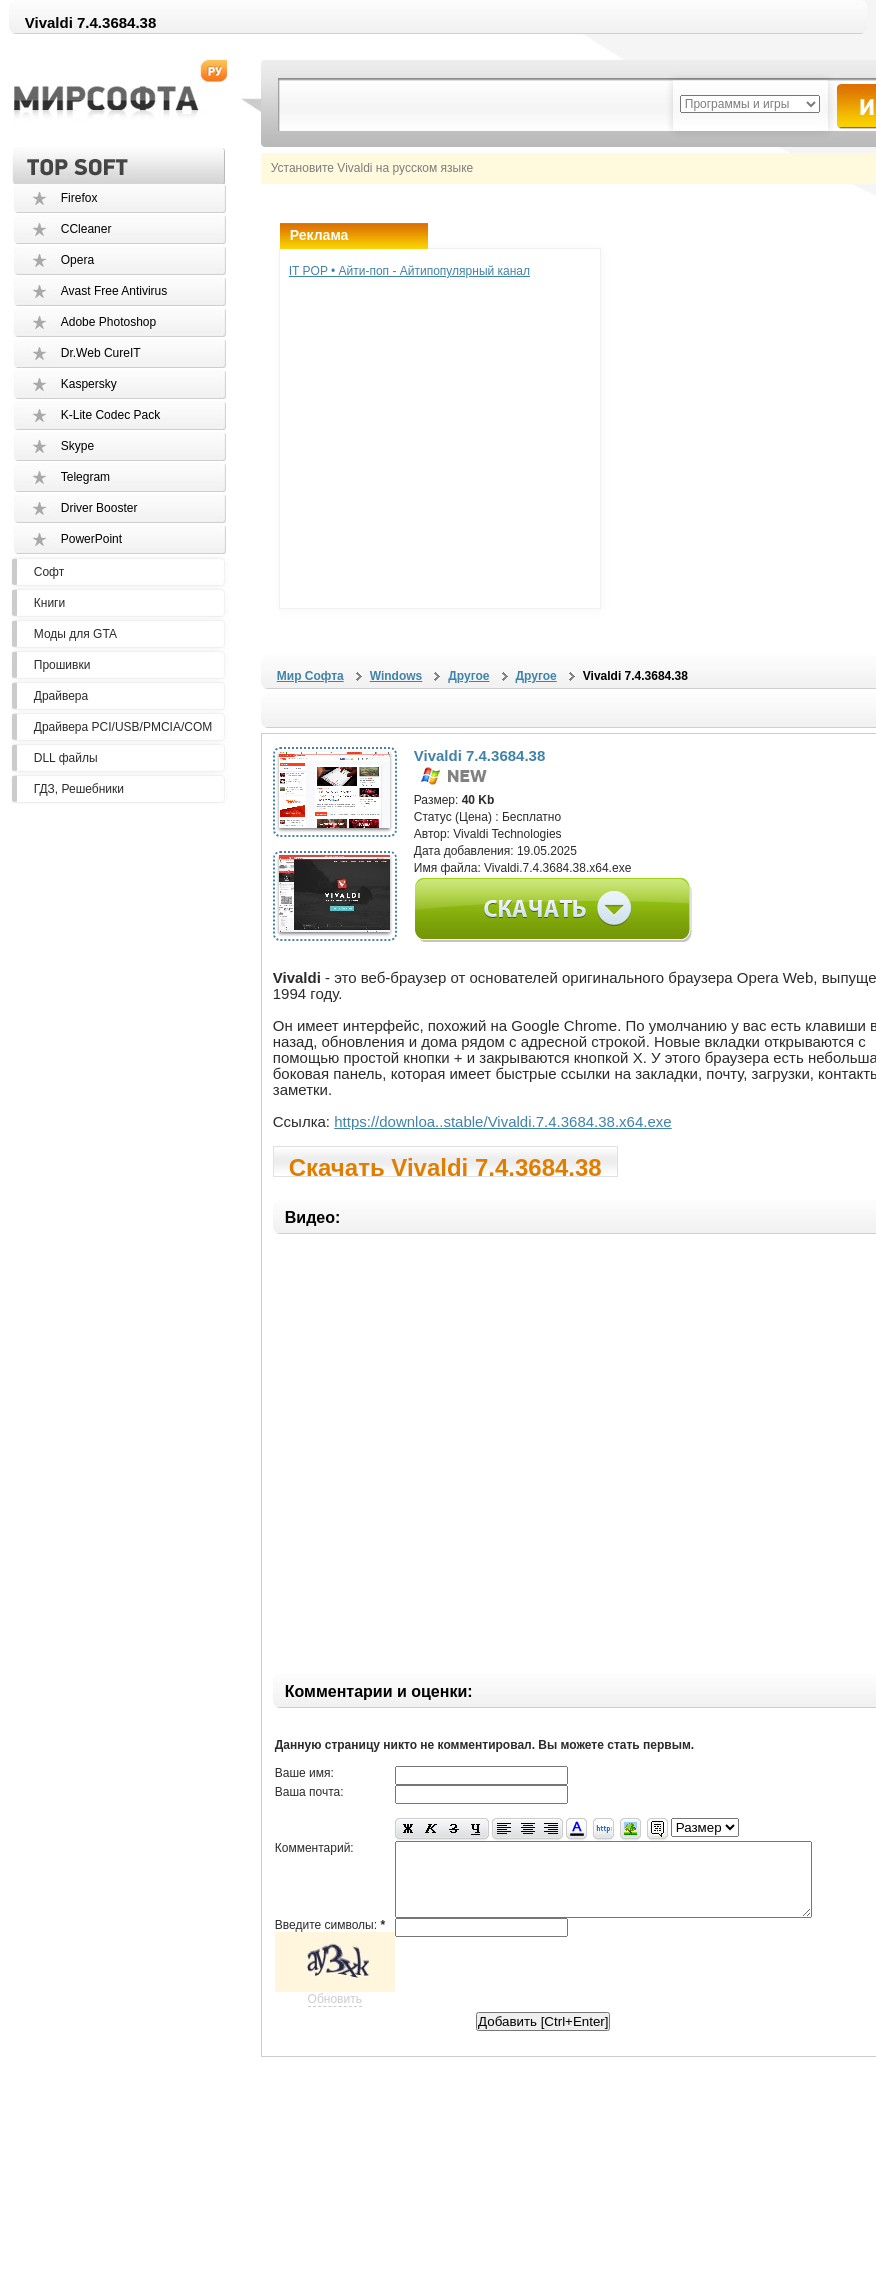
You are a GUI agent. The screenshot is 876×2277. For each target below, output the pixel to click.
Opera (77, 260)
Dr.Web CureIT (101, 353)
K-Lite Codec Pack (110, 415)
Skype (77, 446)
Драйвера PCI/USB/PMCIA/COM (123, 727)
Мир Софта (310, 676)
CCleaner (86, 229)
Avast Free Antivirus (114, 291)
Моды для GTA (75, 634)
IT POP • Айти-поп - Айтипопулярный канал (409, 271)
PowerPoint (91, 539)
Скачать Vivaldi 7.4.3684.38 (445, 1165)
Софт (49, 572)
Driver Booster (99, 508)
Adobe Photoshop (108, 322)
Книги (49, 603)
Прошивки (62, 665)
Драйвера (61, 696)
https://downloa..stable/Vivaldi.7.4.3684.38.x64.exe (502, 1121)
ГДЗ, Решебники (79, 789)
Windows (396, 676)
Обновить (335, 2014)
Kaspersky (89, 384)
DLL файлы (66, 758)
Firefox (79, 198)
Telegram (85, 477)
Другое (468, 676)
